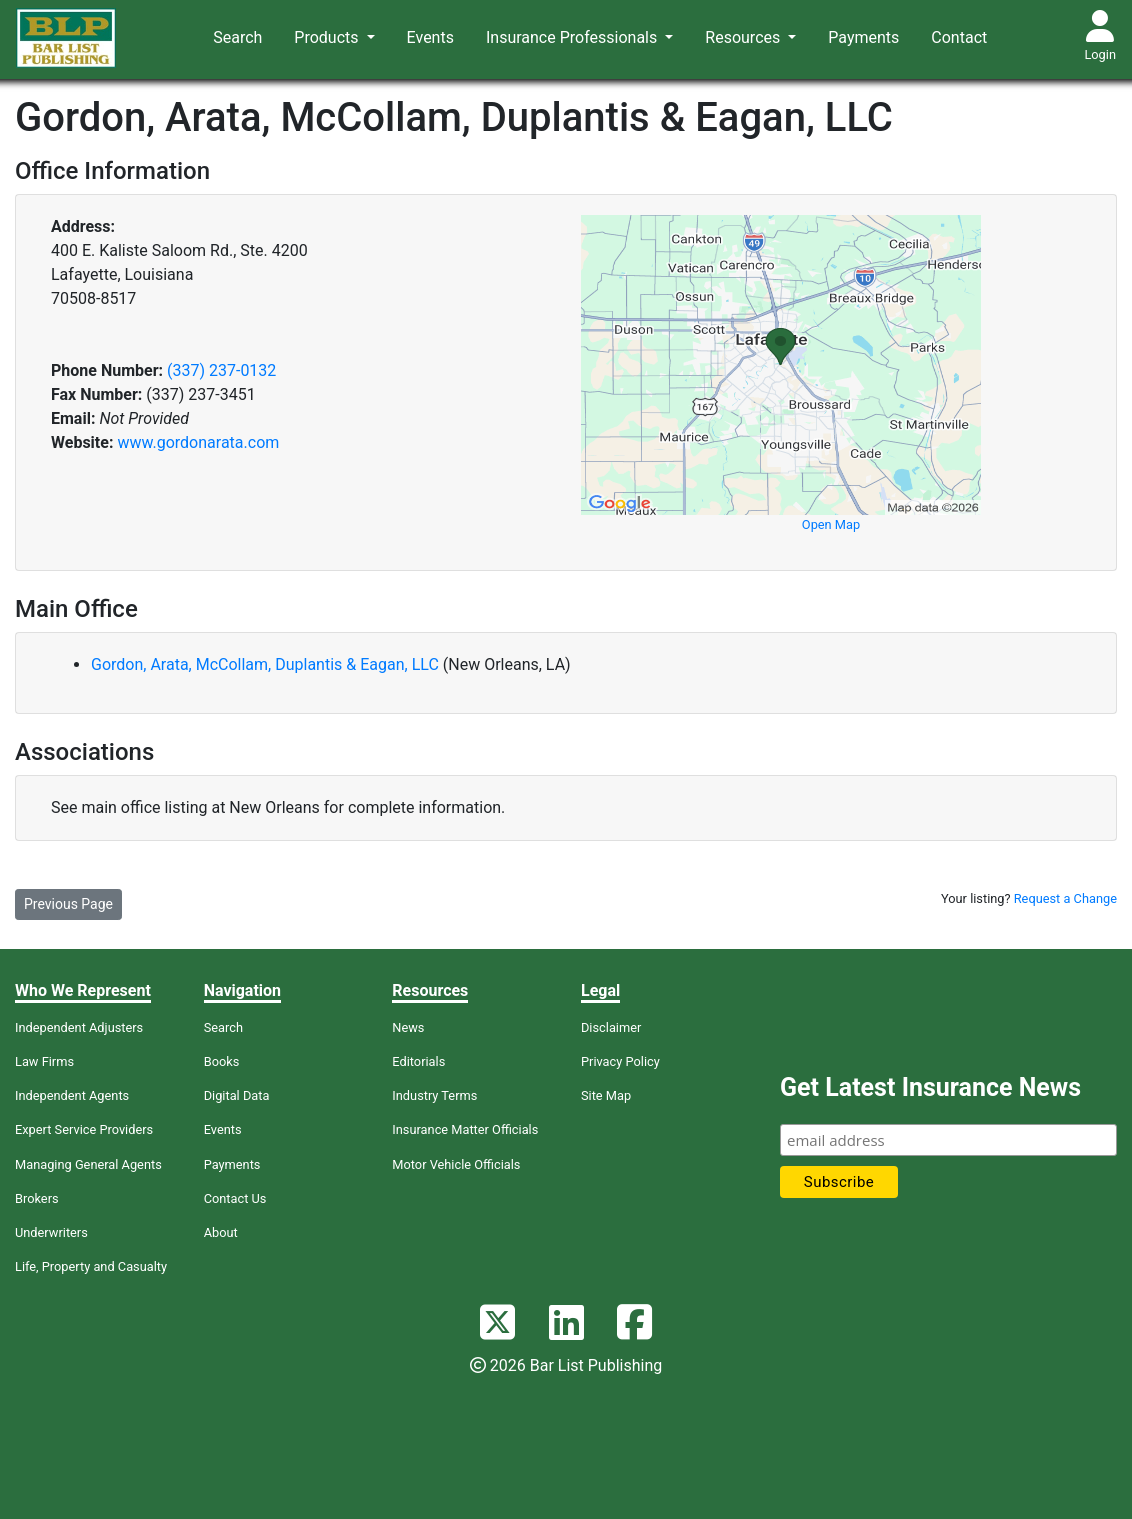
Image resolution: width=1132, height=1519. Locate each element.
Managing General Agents (88, 1164)
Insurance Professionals (573, 37)
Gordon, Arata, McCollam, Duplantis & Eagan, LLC (267, 664)
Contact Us (235, 1198)
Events (430, 37)
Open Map (831, 524)
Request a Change (1065, 898)
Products (328, 37)
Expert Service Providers (84, 1129)
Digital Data (237, 1095)
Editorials (418, 1061)
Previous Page (68, 904)
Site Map (606, 1095)
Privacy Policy (620, 1061)
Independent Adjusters (79, 1027)
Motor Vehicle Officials (456, 1164)
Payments (863, 37)
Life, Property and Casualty (91, 1266)
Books (222, 1061)
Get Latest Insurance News (930, 1087)
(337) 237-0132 (221, 370)
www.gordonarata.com (198, 442)
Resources (744, 37)
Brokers (37, 1198)
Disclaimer (611, 1027)
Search (237, 37)
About (221, 1232)
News (408, 1027)
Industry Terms (434, 1095)
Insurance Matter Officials (465, 1129)
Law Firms (44, 1061)
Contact (959, 37)
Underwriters (51, 1232)
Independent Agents (72, 1095)
